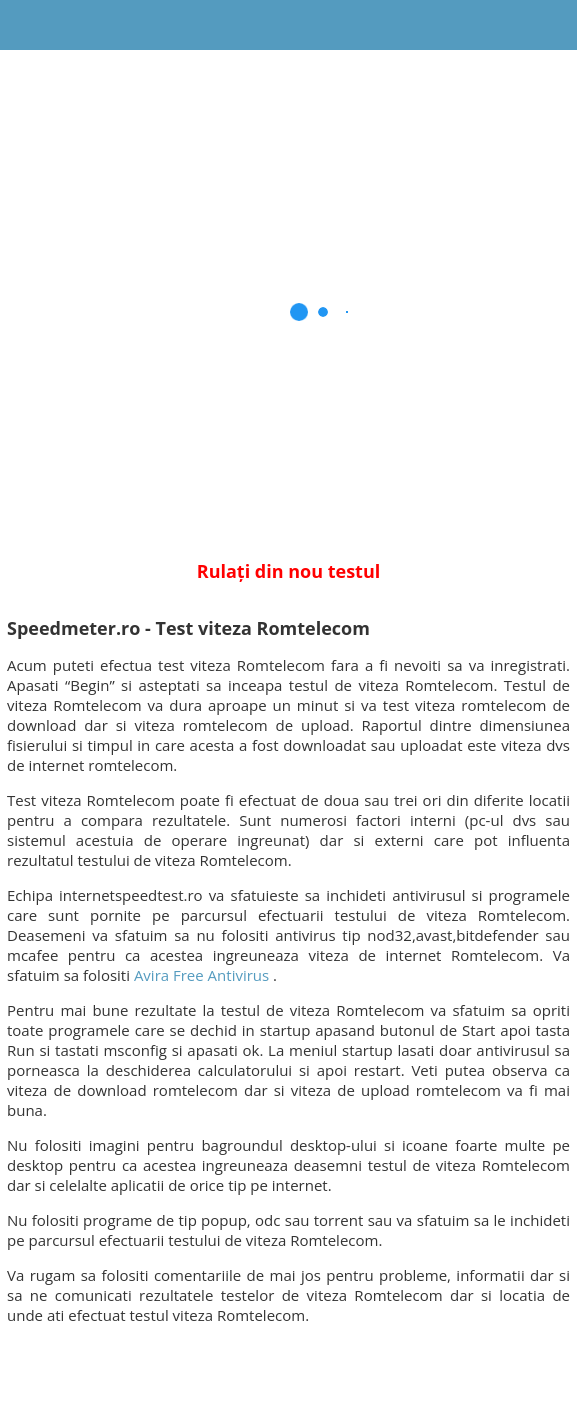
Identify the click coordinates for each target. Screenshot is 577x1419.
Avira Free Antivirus (201, 975)
